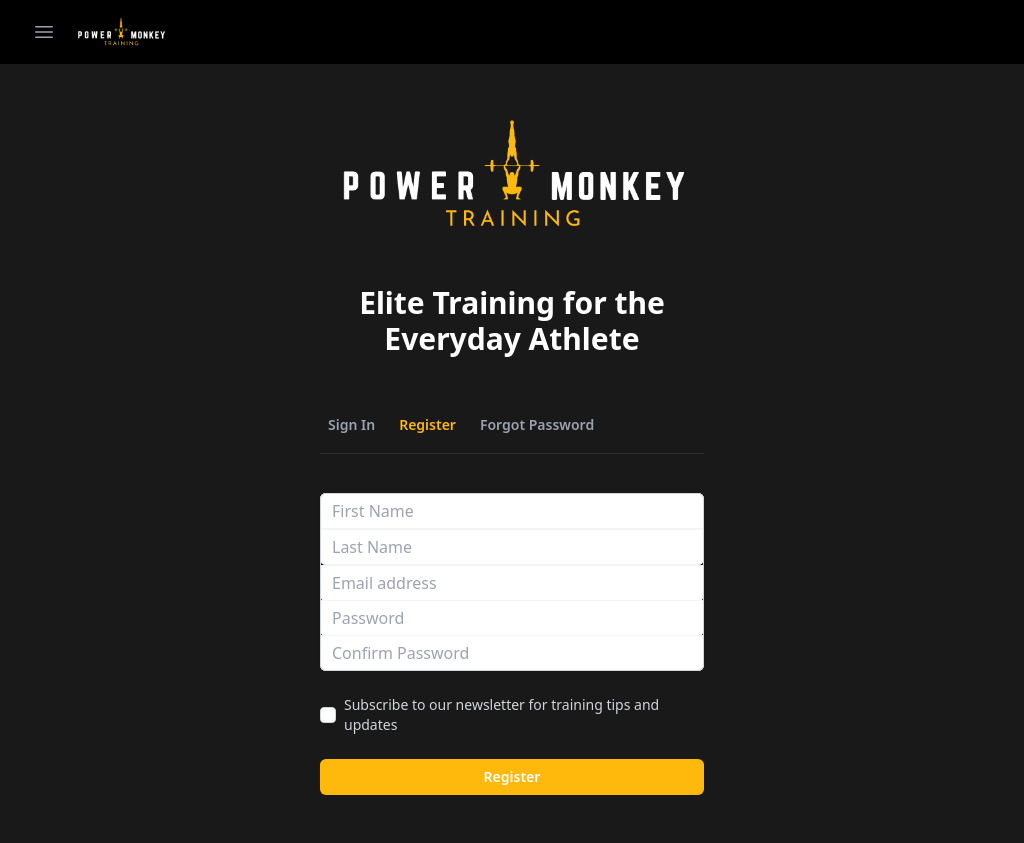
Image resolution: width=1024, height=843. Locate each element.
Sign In (351, 424)
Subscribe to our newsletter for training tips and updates (501, 714)
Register (427, 424)
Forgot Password (537, 424)
